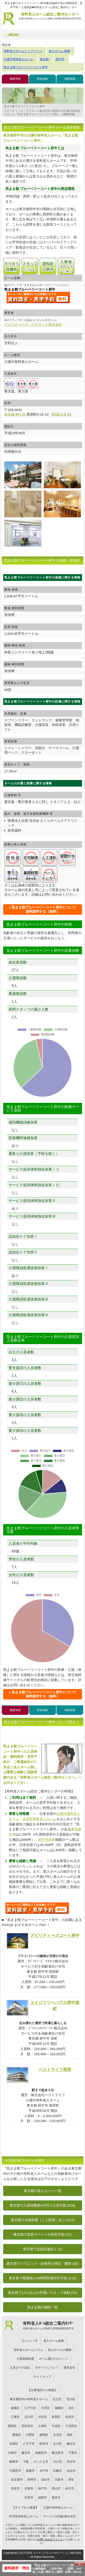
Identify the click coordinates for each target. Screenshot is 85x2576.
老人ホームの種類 (59, 2350)
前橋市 (30, 2470)
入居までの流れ (20, 2367)
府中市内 (45, 1839)
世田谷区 (27, 2426)
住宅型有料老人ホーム (39, 1819)
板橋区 (15, 2408)
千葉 (26, 2461)
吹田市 (15, 2488)
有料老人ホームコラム (28, 2350)
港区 (70, 2434)
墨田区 (12, 2426)
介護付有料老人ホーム (58, 2507)
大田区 (45, 2408)
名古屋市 (17, 2479)
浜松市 (45, 2479)
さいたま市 (41, 2461)
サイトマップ (42, 2376)
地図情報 (69, 78)
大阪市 (59, 2479)
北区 (71, 2408)
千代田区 (71, 2426)
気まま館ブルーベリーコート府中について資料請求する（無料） (44, 909)
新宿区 (56, 2417)
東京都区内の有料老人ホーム (29, 2399)
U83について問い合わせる (37, 1908)
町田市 (43, 2443)
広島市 (28, 2497)
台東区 (42, 2426)
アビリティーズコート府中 (54, 1935)
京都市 (28, 2488)
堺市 (71, 2479)
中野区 (30, 2434)
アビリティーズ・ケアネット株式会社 (33, 324)
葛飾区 (59, 2408)
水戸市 (43, 2470)
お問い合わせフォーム (50, 2539)
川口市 (57, 2461)
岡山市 (56, 2488)
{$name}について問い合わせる (38, 297)
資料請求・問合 (16, 2568)
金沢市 (69, 2488)
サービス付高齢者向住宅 (59, 2516)
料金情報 (42, 78)
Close (79, 2563)
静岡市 (31, 2479)
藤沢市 (26, 2452)
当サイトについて (47, 2367)
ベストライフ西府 (55, 2069)
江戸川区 (30, 2408)
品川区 (28, 2417)
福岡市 (42, 2497)
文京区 (57, 2434)
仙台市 (71, 2470)
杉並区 (69, 2417)
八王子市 (29, 2443)
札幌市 (57, 2470)
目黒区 (13, 2443)
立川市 (57, 2443)
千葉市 (72, 2452)
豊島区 (16, 2434)
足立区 (57, 2399)
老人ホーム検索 (53, 2340)
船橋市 (13, 2461)
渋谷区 (42, 2417)
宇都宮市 (15, 2470)
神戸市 (42, 2488)
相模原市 (41, 2452)
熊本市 (56, 2497)
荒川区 (70, 2399)
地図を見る (61, 414)
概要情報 (15, 78)
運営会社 (69, 2367)
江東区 (15, 2417)
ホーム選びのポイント (53, 2358)
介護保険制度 (25, 2358)
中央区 (56, 2426)
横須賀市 (57, 2452)
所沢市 (71, 2461)
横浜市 (71, 2443)
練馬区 (43, 2434)
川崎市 (12, 2452)
